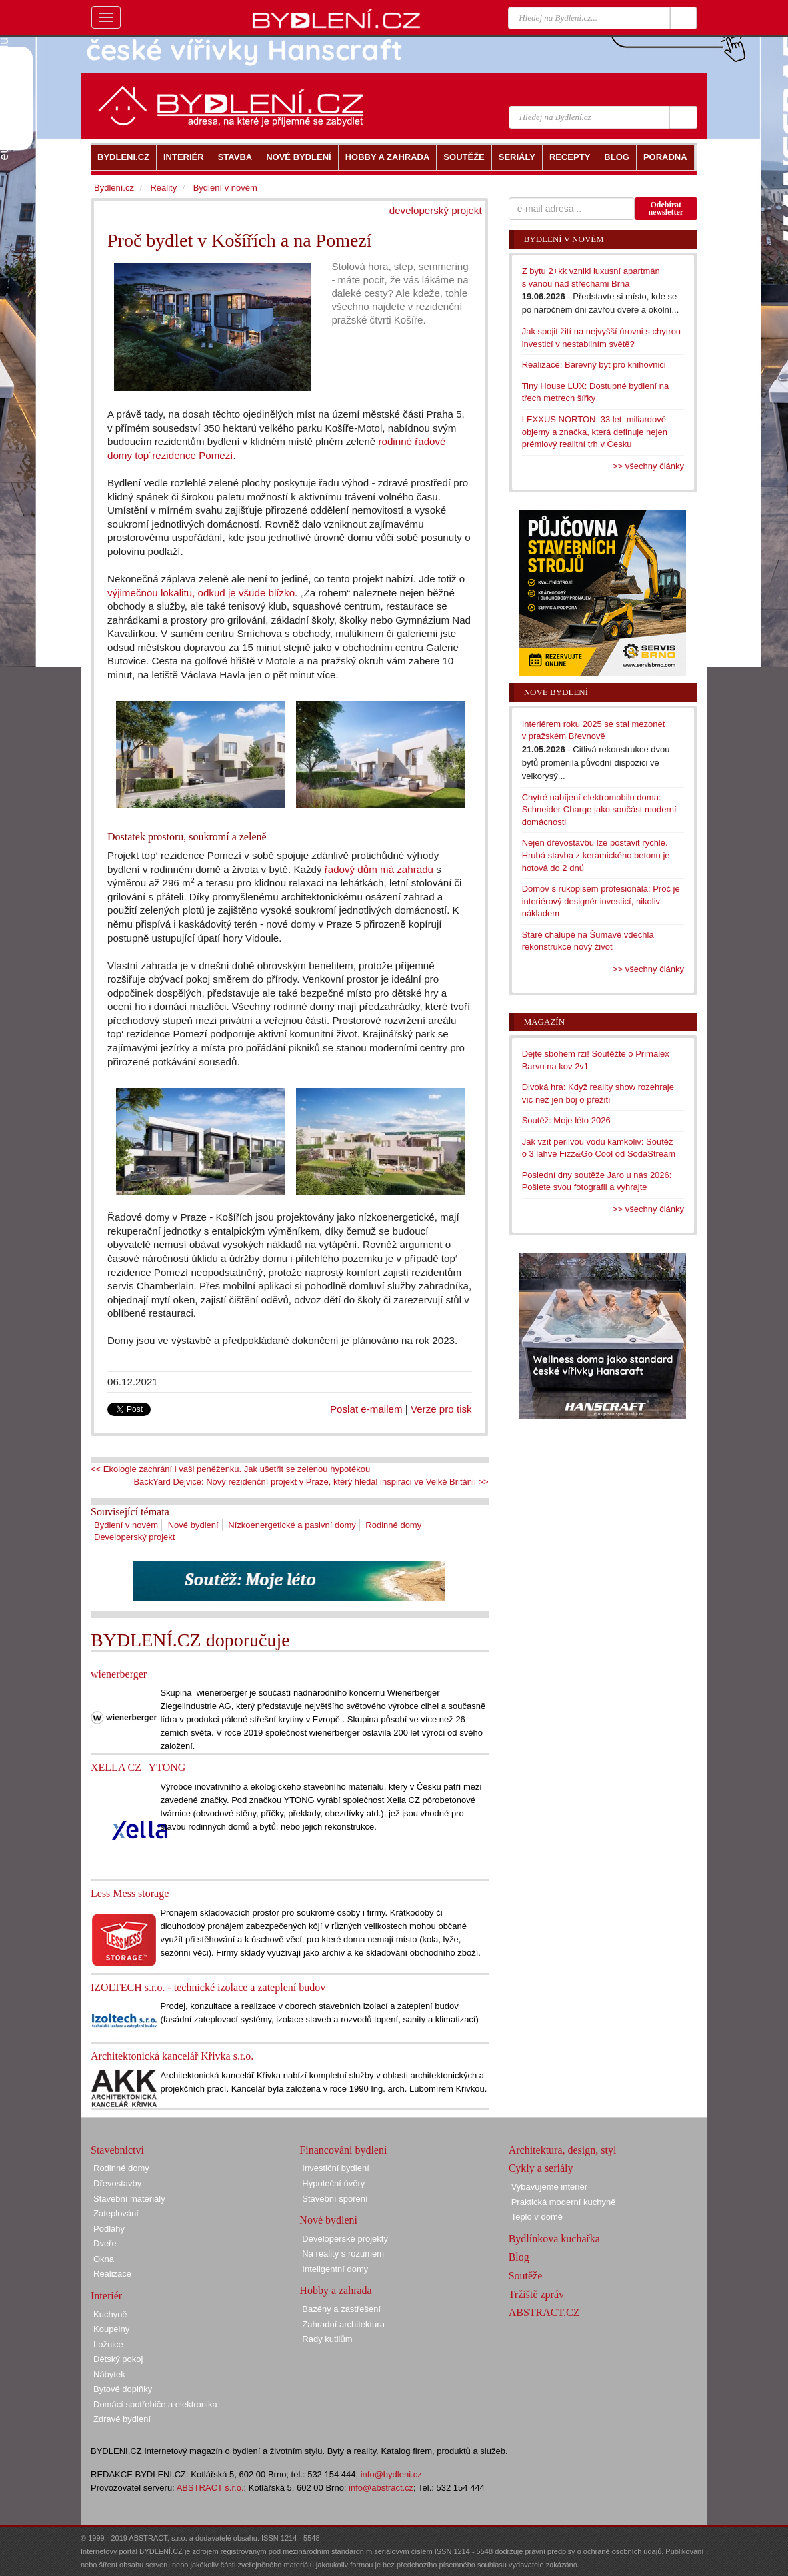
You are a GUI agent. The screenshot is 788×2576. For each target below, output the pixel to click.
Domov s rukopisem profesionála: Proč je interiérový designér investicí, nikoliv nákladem (601, 901)
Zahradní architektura (343, 2324)
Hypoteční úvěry (333, 2183)
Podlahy (109, 2229)
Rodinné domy (393, 1525)
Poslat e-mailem (366, 1409)
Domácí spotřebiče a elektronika (155, 2404)
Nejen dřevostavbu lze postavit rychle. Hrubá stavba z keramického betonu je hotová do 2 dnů (596, 855)
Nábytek (109, 2374)
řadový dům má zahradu (379, 869)
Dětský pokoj (118, 2359)
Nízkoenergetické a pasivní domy (291, 1525)
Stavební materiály (129, 2199)
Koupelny (111, 2329)
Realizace (112, 2274)
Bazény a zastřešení (341, 2309)
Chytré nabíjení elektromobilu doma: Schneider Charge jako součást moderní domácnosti (599, 809)
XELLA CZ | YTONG (138, 1767)
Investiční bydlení (335, 2168)
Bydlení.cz (114, 188)
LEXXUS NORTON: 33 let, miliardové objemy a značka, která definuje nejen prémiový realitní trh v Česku (594, 431)
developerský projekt (435, 210)
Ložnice (108, 2344)
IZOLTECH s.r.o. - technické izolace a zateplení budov (208, 1987)
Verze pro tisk (441, 1409)
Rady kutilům (327, 2339)
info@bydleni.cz (391, 2474)
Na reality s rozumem (343, 2253)
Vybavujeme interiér (549, 2187)
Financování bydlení (343, 2150)
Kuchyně (110, 2314)
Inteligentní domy (335, 2269)
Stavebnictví (117, 2150)
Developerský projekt (134, 1537)
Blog (519, 2257)
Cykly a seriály (541, 2168)
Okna (103, 2259)
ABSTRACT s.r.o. (210, 2488)
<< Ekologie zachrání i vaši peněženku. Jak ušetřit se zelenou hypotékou (230, 1469)
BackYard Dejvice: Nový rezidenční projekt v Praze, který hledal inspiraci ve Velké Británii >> (310, 1482)
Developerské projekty (345, 2239)
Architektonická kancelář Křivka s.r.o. (172, 2056)
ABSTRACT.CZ (544, 2312)
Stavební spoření (334, 2199)
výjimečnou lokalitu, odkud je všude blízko (201, 592)
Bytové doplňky (122, 2389)
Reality (163, 188)
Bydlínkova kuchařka (554, 2238)
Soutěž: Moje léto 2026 (566, 1120)
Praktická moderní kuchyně (563, 2202)
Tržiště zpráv (536, 2294)
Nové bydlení (193, 1525)
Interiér (106, 2295)
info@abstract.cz (381, 2488)
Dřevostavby (117, 2183)
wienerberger (119, 1674)
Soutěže (526, 2275)
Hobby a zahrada (335, 2290)
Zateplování (116, 2213)
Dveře (105, 2243)
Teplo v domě (537, 2217)
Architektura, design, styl (563, 2150)
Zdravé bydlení (122, 2419)
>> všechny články (648, 466)
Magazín (544, 1022)
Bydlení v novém (126, 1525)
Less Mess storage (130, 1893)
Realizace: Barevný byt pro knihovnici (594, 365)
